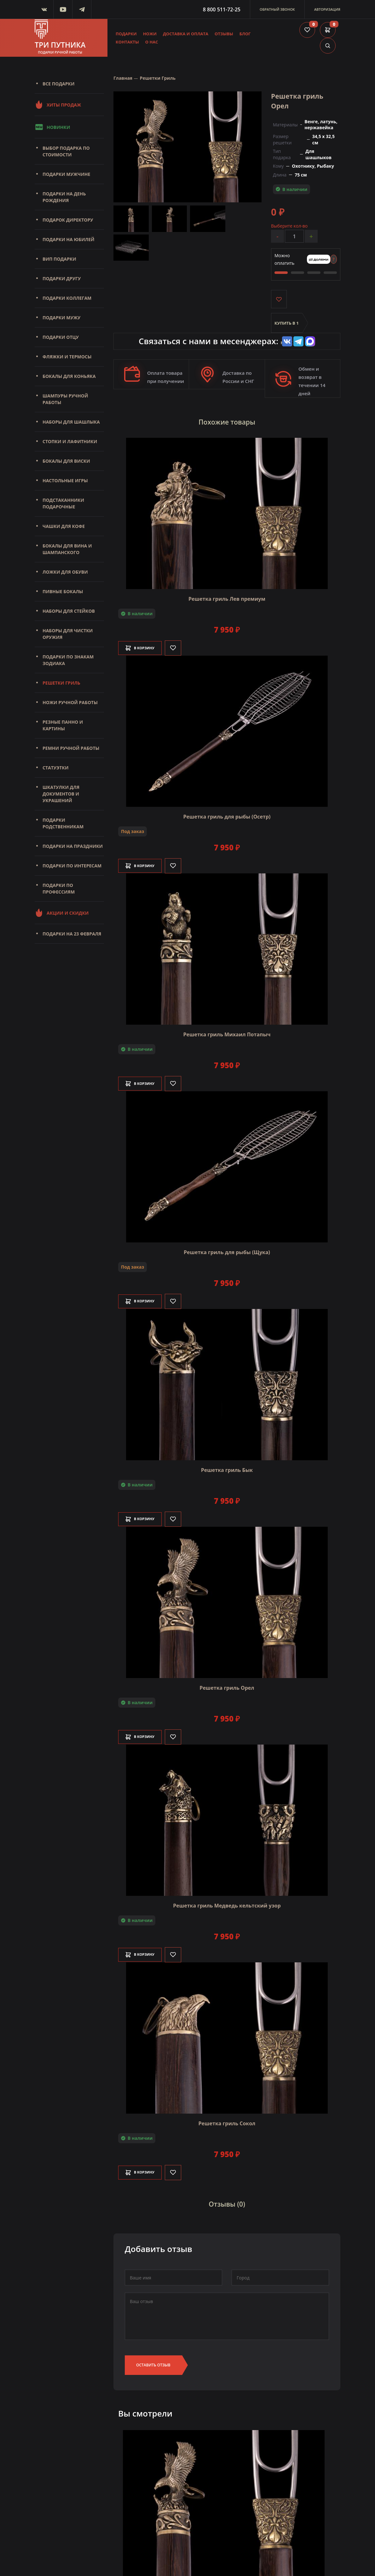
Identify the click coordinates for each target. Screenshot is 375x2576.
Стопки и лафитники (70, 441)
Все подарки (58, 84)
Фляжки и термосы (67, 357)
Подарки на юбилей (69, 239)
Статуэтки (55, 768)
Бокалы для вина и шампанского (67, 549)
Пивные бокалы (63, 591)
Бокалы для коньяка (69, 376)
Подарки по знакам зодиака (68, 660)
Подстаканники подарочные (63, 503)
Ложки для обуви (65, 572)
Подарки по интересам (72, 866)
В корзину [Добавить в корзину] (144, 645)
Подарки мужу (61, 318)
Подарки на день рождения (64, 197)
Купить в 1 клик (286, 327)
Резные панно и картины (63, 725)
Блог (245, 34)
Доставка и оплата (185, 34)
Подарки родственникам (63, 823)
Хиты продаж (58, 104)
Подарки (126, 34)
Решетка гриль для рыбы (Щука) (227, 1250)
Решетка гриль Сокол (227, 2121)
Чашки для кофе (64, 526)
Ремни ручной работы (71, 748)
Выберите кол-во (289, 226)
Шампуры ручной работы (65, 399)
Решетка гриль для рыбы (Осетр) (227, 814)
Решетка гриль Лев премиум (226, 596)
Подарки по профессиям (59, 888)
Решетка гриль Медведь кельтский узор (227, 1903)
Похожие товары (227, 421)
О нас (151, 42)
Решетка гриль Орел (226, 1685)
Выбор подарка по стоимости (66, 151)
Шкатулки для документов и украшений (61, 793)
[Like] (182, 645)
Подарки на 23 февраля (72, 934)
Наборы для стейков (69, 611)
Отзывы (224, 34)
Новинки (52, 127)
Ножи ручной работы (70, 702)
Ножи (150, 34)
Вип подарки (59, 259)
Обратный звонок (277, 9)
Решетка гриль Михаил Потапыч (226, 1032)
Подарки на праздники (73, 846)
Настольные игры (65, 480)
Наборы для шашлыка (71, 422)
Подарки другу (62, 278)
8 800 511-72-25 (221, 9)
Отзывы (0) (227, 2200)
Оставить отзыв (153, 2359)
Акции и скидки (62, 913)
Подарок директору (68, 220)
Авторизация (327, 9)
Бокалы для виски (66, 461)
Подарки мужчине (66, 174)
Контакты (127, 42)
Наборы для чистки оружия (68, 634)
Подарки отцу (61, 337)
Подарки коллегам (67, 298)
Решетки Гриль (61, 683)
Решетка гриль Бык (227, 1467)
